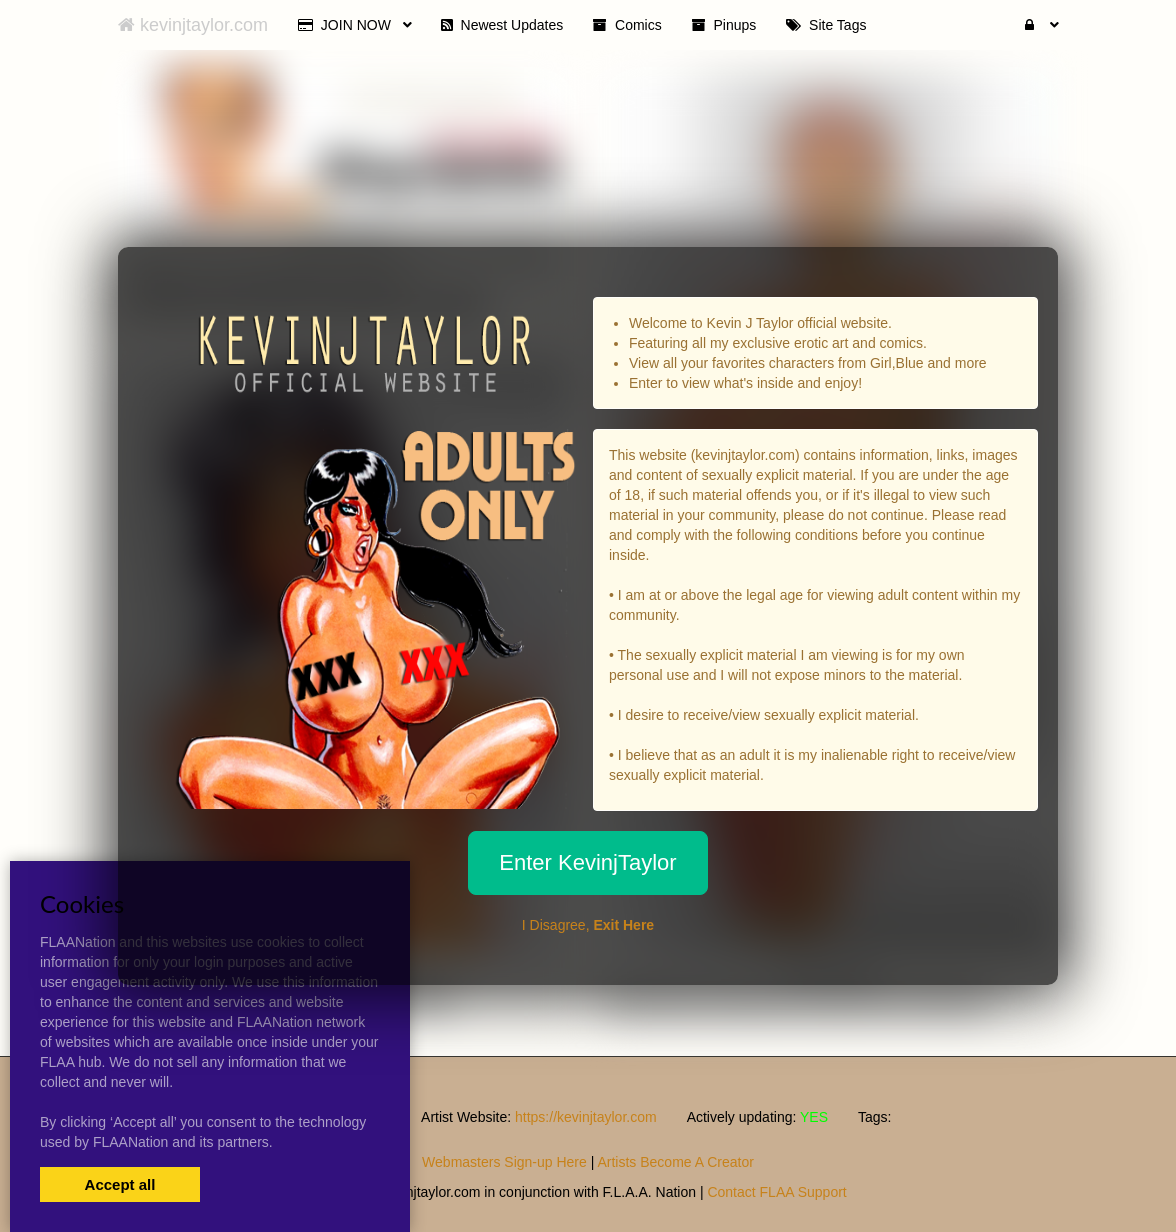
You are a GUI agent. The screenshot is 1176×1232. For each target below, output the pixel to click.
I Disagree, (588, 925)
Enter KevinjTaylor (587, 862)
